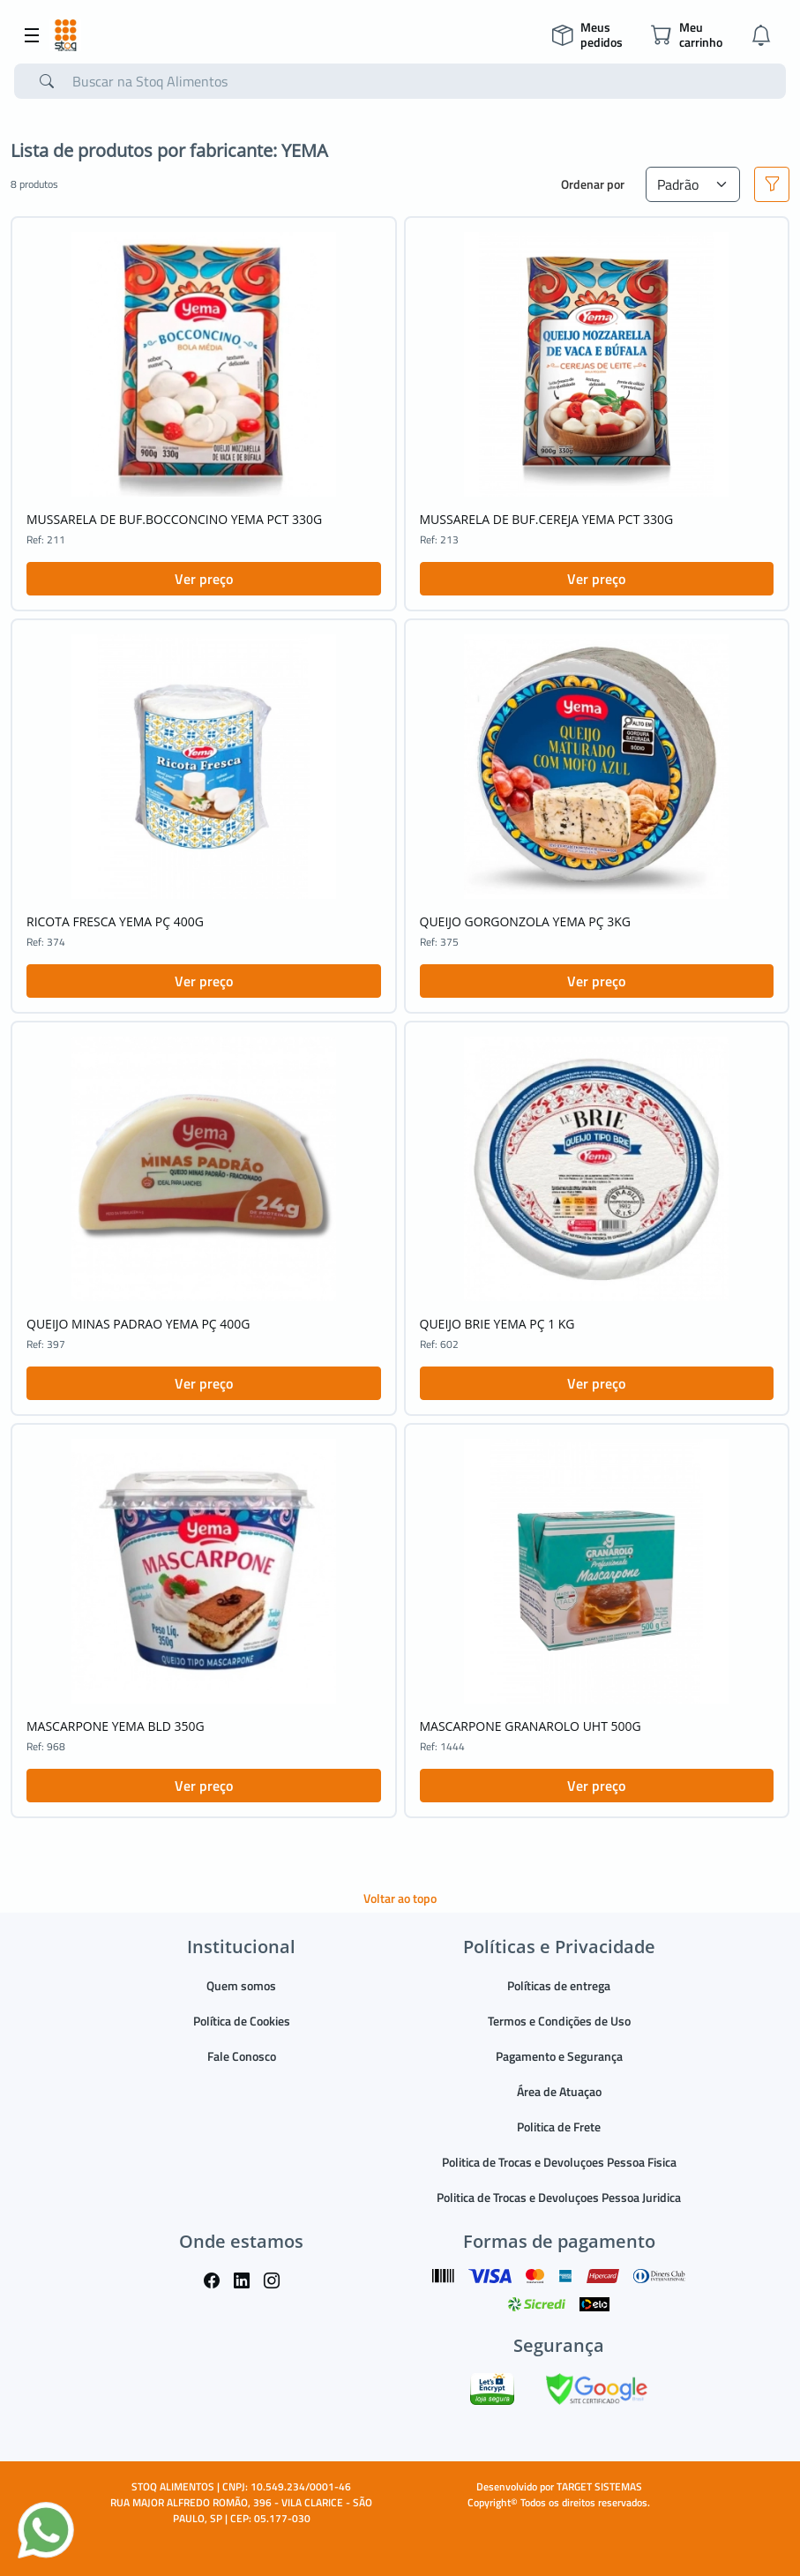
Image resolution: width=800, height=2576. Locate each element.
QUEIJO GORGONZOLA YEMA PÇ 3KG (525, 921)
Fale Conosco (241, 2056)
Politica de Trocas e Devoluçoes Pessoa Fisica (559, 2162)
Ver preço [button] (204, 578)
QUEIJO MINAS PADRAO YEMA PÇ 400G (138, 1323)
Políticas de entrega (558, 1985)
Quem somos (241, 1985)
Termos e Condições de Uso (559, 2020)
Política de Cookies (241, 2020)
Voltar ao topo (400, 1898)
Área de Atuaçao (559, 2091)
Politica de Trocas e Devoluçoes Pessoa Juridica (559, 2197)
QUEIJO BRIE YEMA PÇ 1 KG (497, 1323)
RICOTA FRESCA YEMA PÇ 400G (115, 921)
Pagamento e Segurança (559, 2056)
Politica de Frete (559, 2126)
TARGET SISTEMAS (599, 2486)
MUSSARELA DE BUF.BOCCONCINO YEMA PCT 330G (174, 519)
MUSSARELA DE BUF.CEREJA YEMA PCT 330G (547, 519)
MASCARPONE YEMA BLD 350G (115, 1726)
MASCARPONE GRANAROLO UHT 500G (530, 1726)
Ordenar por (592, 184)
